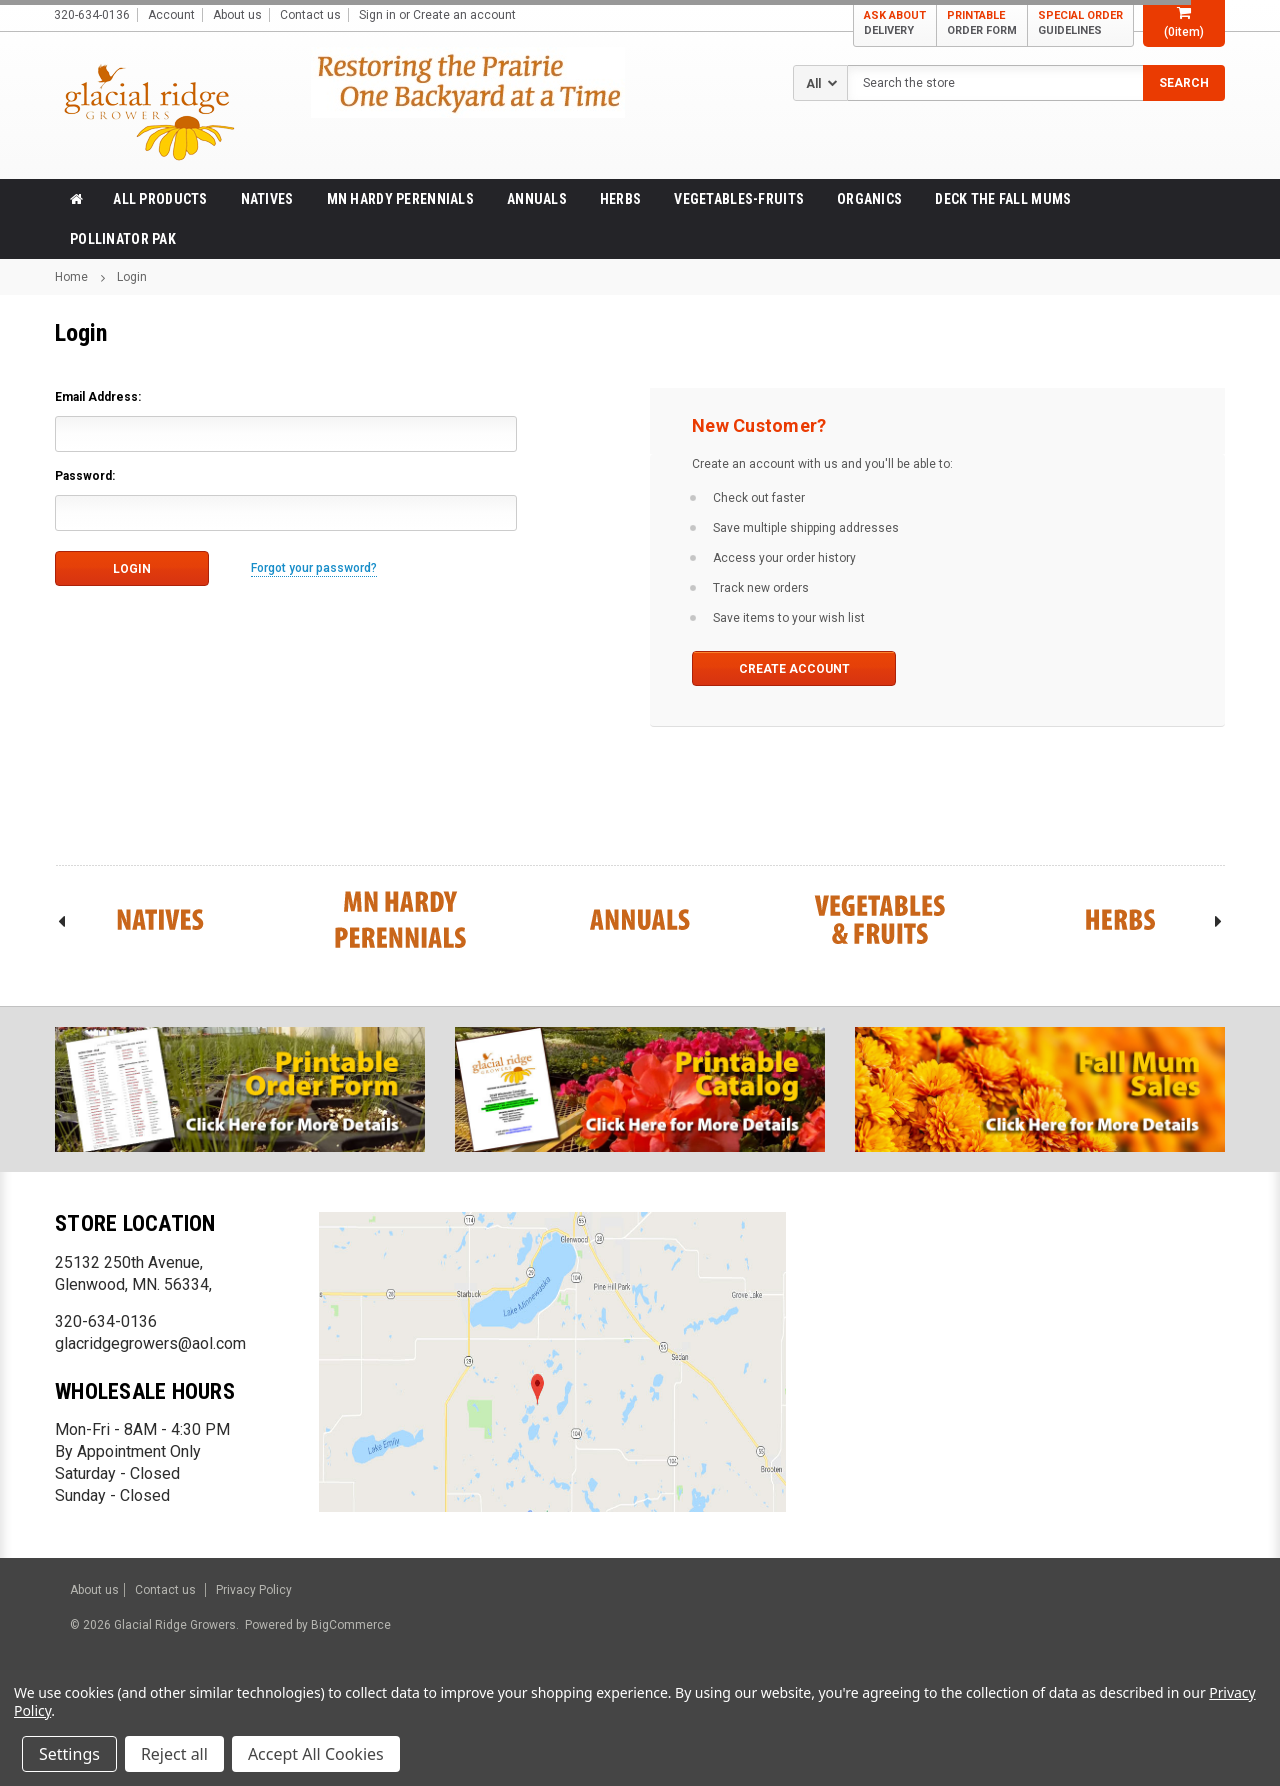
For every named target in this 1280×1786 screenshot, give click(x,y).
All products (160, 199)
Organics (869, 199)
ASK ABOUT (895, 23)
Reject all (174, 1754)
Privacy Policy (254, 1590)
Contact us (310, 15)
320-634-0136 (106, 1321)
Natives (267, 199)
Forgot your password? (314, 568)
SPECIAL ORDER (1080, 23)
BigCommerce (349, 1625)
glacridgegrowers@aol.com (150, 1343)
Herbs (620, 199)
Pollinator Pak (123, 239)
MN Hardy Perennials (400, 199)
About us (237, 15)
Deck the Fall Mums (1003, 199)
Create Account (794, 669)
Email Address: (98, 397)
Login (132, 277)
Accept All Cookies (316, 1754)
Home (71, 277)
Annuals (537, 199)
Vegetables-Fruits (739, 199)
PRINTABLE (982, 23)
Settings (69, 1754)
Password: (85, 476)
